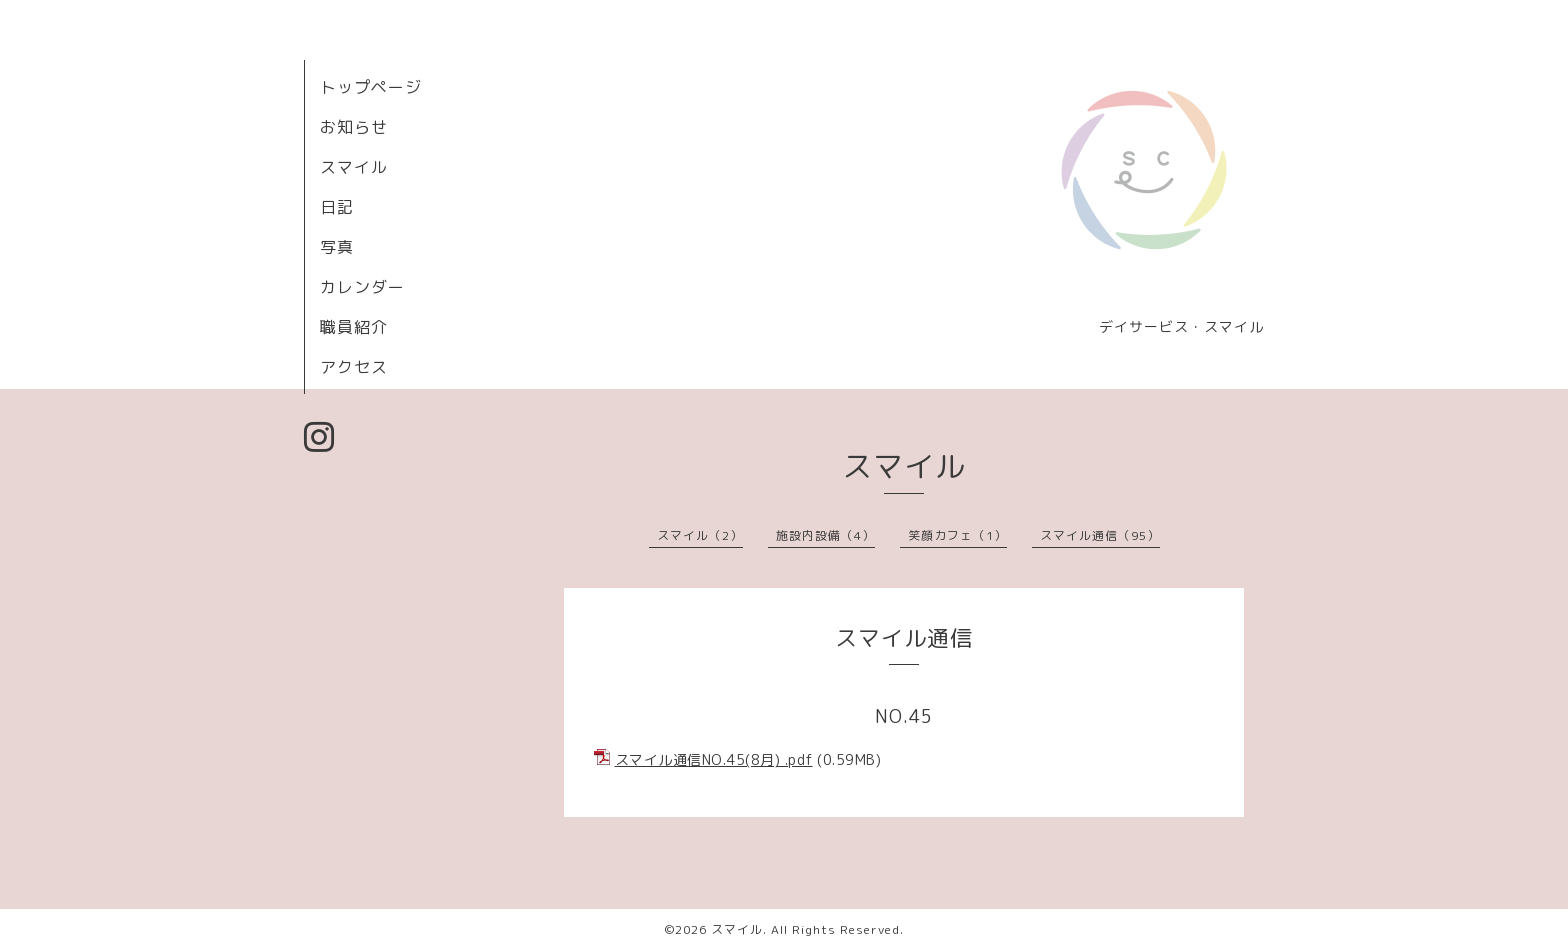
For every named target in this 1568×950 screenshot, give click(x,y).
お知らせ (354, 127)
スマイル (354, 167)
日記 (337, 207)
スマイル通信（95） (1100, 535)
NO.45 (904, 716)
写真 (337, 247)
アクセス (354, 367)
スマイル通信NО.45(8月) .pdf (714, 759)
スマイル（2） (700, 535)
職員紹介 (354, 327)
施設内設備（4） (825, 535)
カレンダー (362, 287)
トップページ (371, 87)
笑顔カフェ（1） (957, 535)
